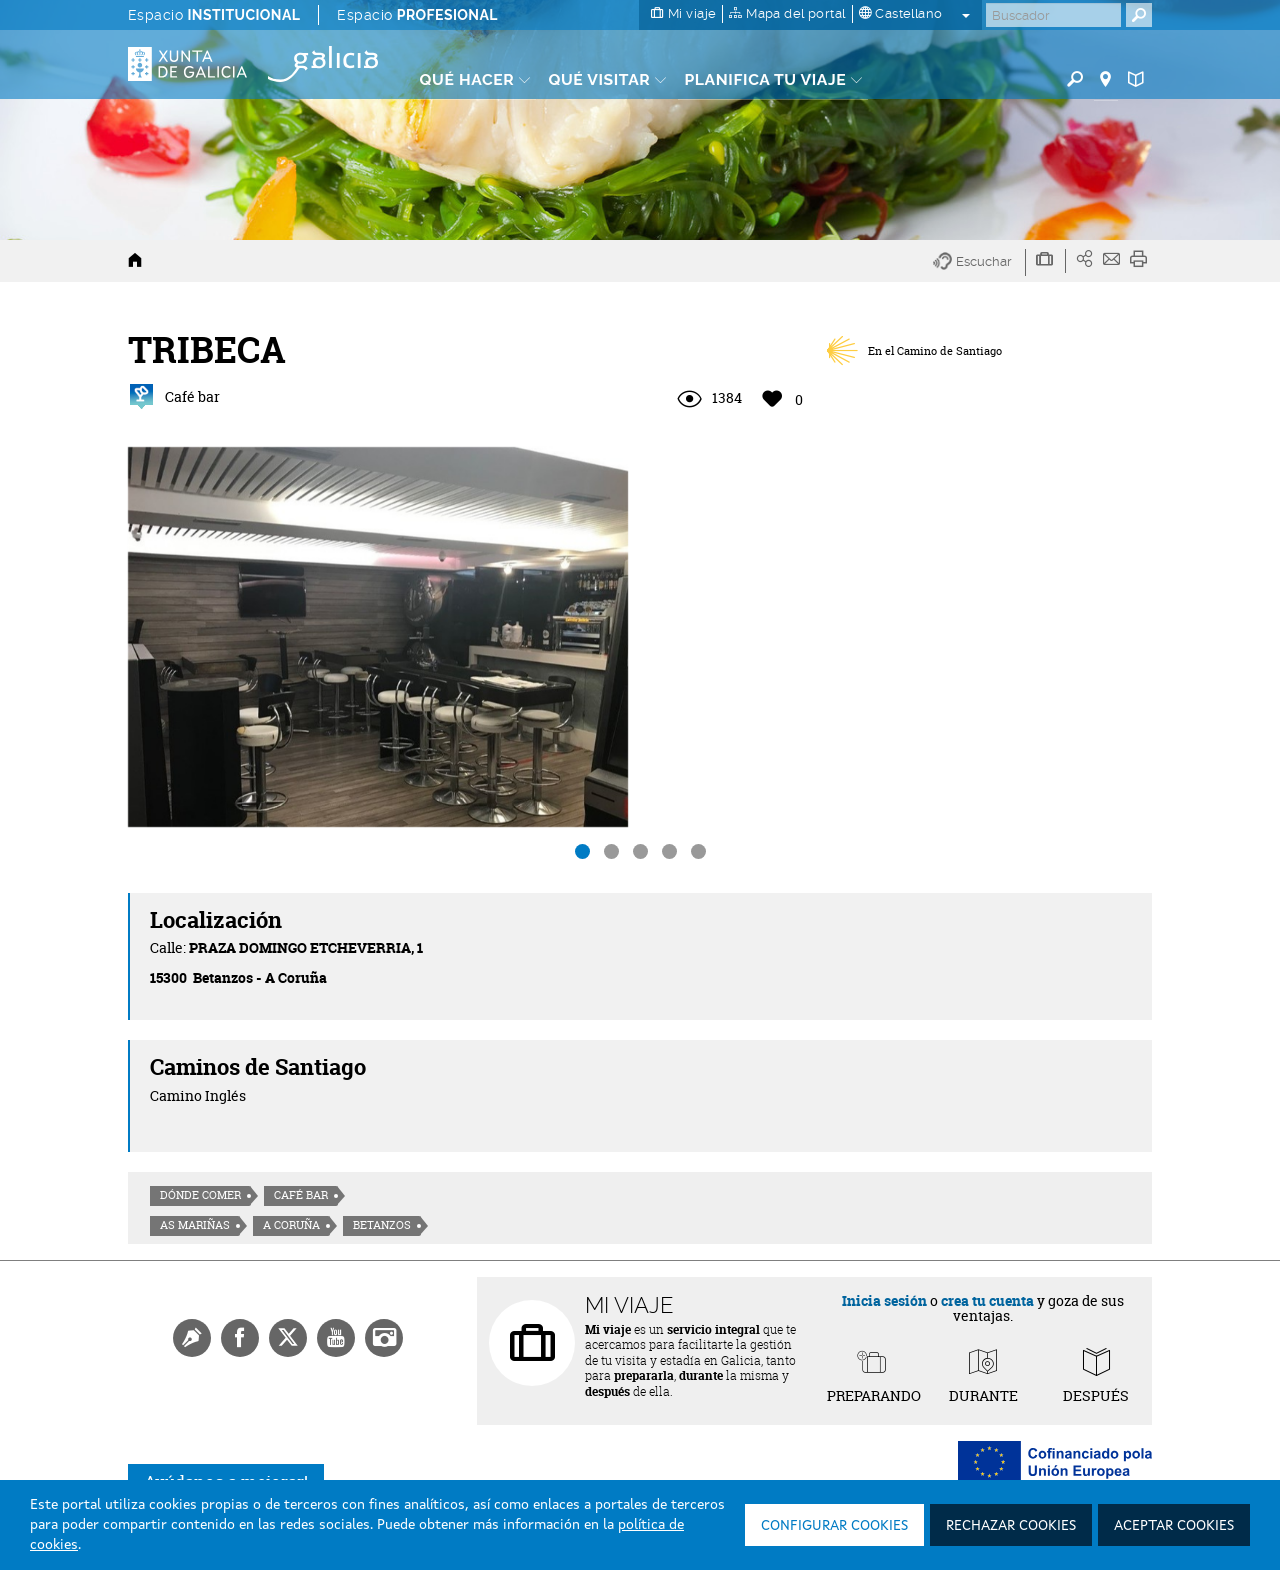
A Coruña (291, 1225)
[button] (979, 262)
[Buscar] (1053, 15)
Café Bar (301, 1195)
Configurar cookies (834, 1526)
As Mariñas (195, 1225)
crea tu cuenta (987, 1300)
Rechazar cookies (1011, 1526)
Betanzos (382, 1225)
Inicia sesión (884, 1300)
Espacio (214, 15)
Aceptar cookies (1174, 1526)
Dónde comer (200, 1195)
